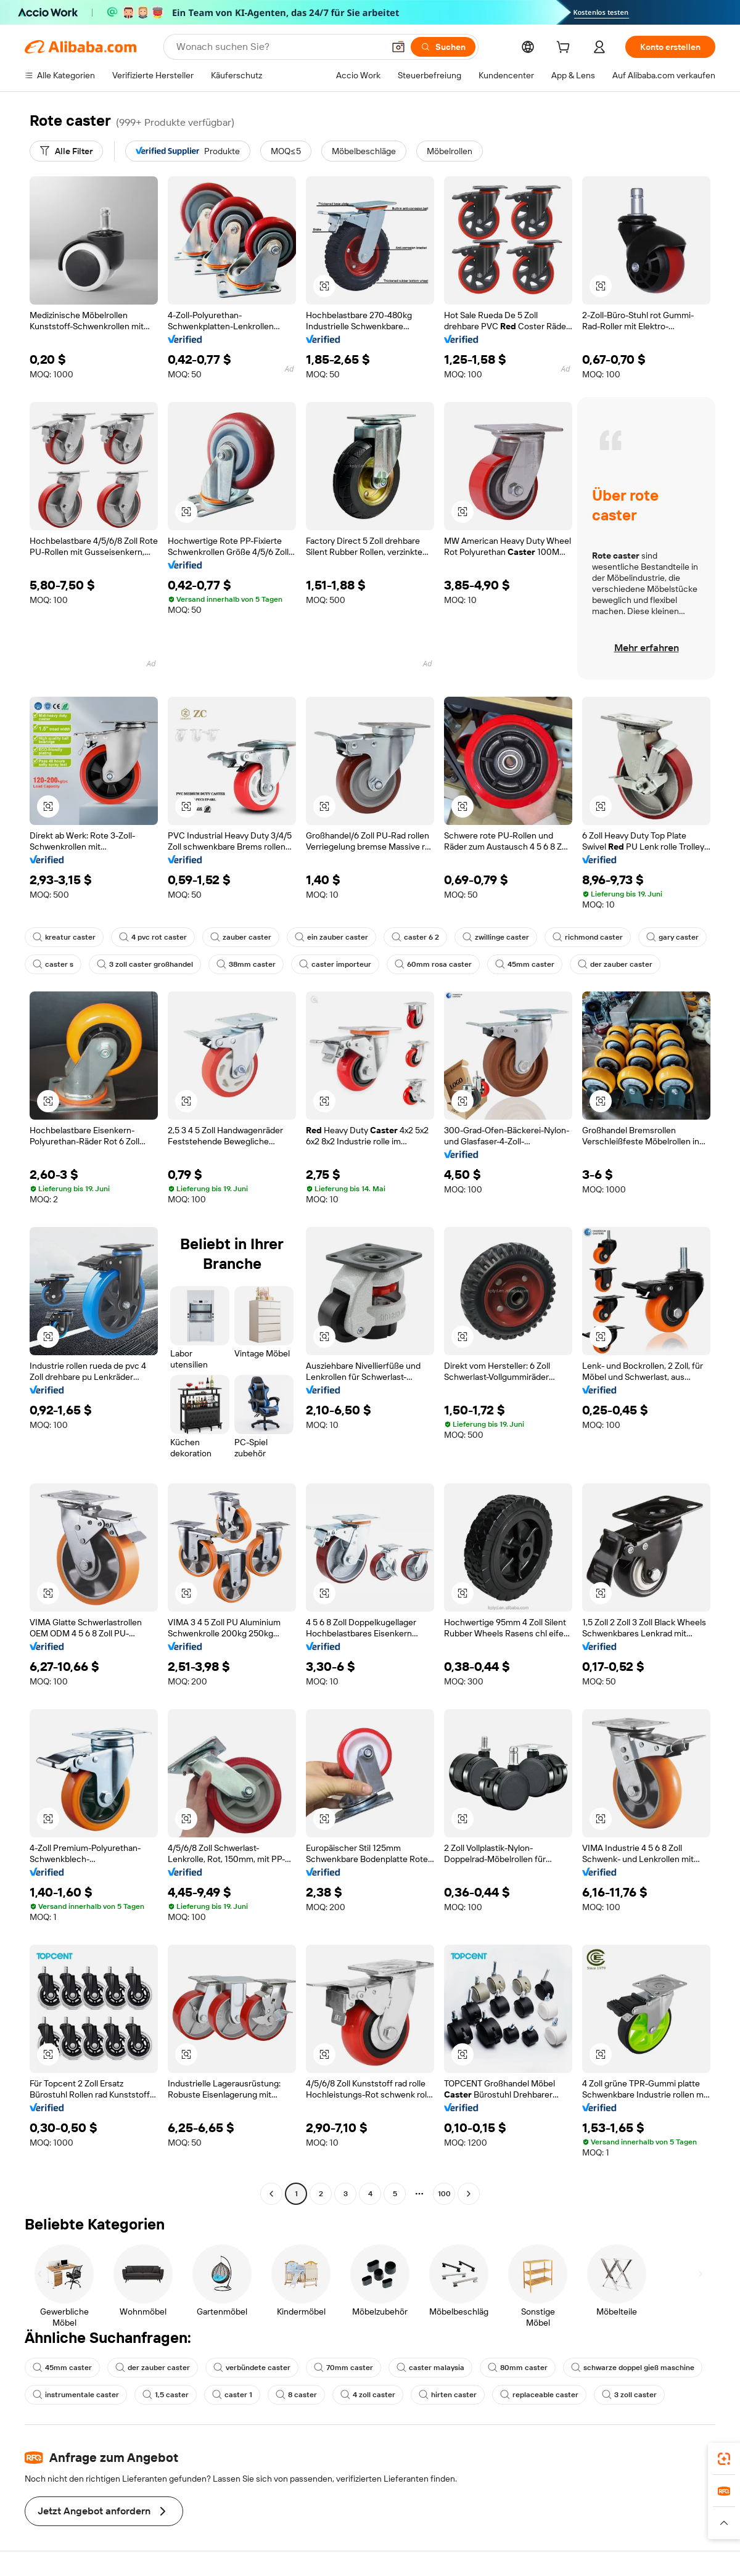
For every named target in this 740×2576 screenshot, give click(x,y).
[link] (724, 2459)
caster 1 (232, 2395)
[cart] (565, 49)
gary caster (672, 937)
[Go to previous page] (271, 2194)
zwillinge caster (495, 937)
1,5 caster (165, 2395)
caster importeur (335, 964)
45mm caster (524, 964)
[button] (398, 46)
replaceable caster (539, 2395)
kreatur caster (64, 937)
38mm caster (246, 964)
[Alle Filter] (66, 151)
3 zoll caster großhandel (145, 964)
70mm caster (343, 2368)
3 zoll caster (629, 2395)
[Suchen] (443, 47)
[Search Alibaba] (278, 47)
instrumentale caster (76, 2395)
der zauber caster (615, 964)
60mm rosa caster (433, 964)
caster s (53, 964)
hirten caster (448, 2395)
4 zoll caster (367, 2395)
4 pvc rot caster (153, 937)
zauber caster (240, 937)
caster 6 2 (415, 937)
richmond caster (588, 937)
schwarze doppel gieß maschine (632, 2368)
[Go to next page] (469, 2194)
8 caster (296, 2395)
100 (444, 2193)
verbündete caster (251, 2368)
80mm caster (518, 2368)
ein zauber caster (331, 937)
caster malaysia (430, 2368)
